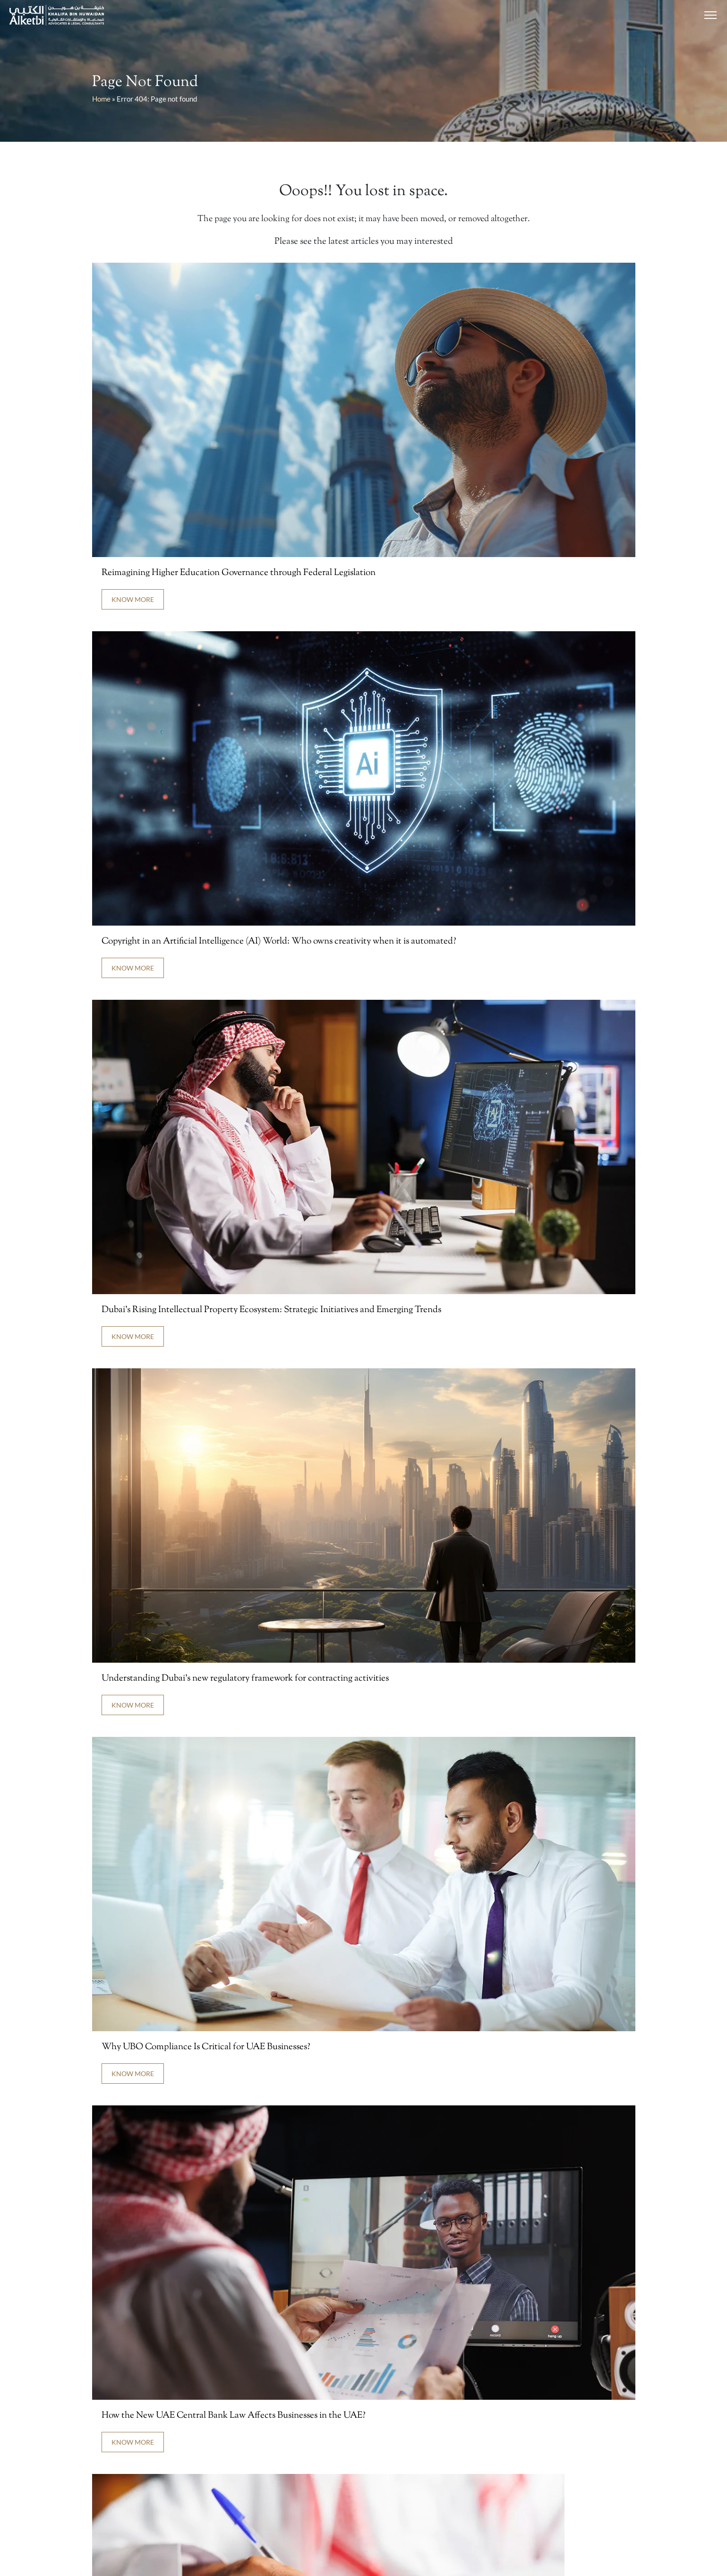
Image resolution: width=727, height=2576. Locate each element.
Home (101, 98)
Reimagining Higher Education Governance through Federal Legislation (239, 573)
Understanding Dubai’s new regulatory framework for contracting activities (245, 1678)
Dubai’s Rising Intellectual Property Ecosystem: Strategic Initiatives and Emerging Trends (271, 1310)
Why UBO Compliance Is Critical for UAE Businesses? (206, 2047)
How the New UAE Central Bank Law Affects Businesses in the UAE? (234, 2415)
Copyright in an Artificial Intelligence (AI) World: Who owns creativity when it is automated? (279, 941)
